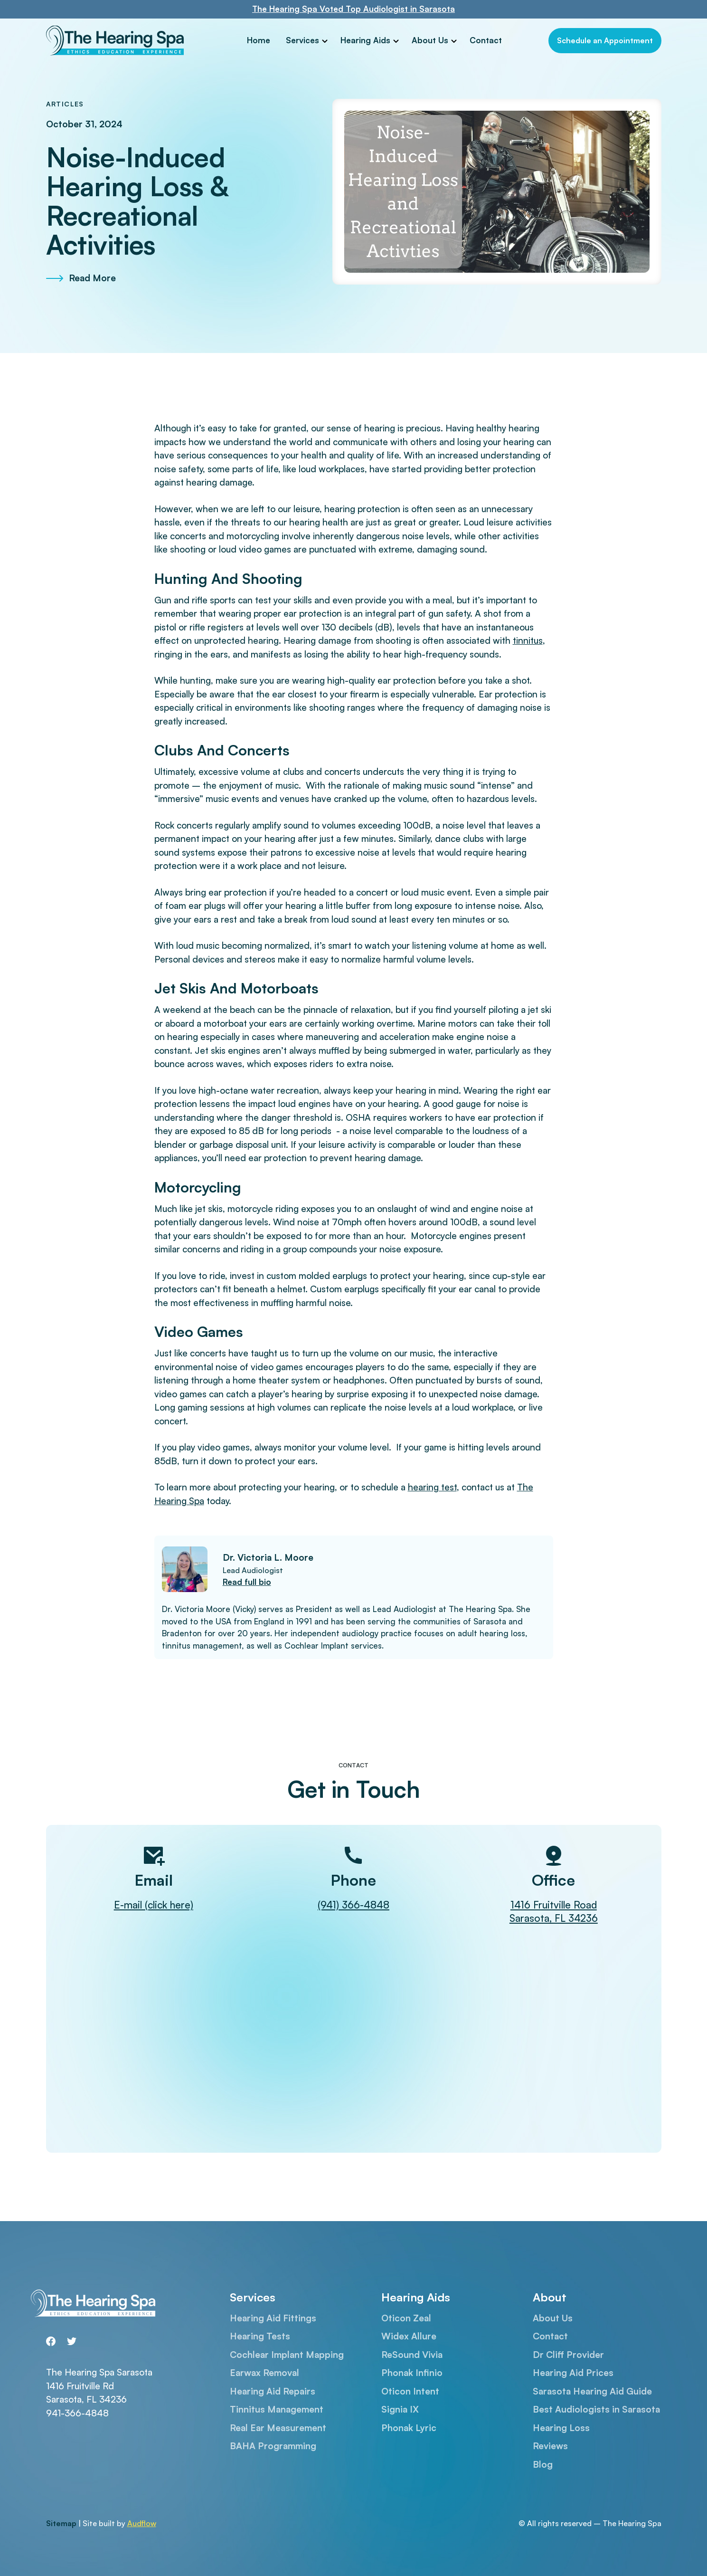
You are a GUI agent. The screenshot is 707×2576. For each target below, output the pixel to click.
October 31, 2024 (84, 124)
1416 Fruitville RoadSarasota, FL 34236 (553, 1912)
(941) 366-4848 (353, 1905)
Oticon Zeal (406, 2318)
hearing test (432, 1487)
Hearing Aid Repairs (272, 2391)
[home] (120, 41)
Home (258, 40)
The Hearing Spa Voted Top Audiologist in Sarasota (353, 9)
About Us (430, 40)
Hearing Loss (561, 2427)
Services (302, 40)
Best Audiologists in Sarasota (596, 2409)
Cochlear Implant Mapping (287, 2354)
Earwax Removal (264, 2372)
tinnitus (528, 640)
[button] (307, 40)
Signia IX (400, 2409)
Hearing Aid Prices (573, 2372)
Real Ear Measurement (278, 2427)
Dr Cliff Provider (568, 2354)
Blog (543, 2464)
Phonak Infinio (412, 2372)
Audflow (141, 2523)
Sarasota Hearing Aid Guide (592, 2391)
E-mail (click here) (153, 1905)
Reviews (550, 2446)
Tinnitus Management (276, 2409)
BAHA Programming (273, 2446)
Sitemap (61, 2523)
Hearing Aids (365, 40)
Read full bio (247, 1582)
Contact (486, 40)
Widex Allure (408, 2336)
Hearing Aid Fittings (273, 2318)
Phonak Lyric (408, 2427)
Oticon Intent (410, 2391)
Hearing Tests (260, 2336)
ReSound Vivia (412, 2354)
